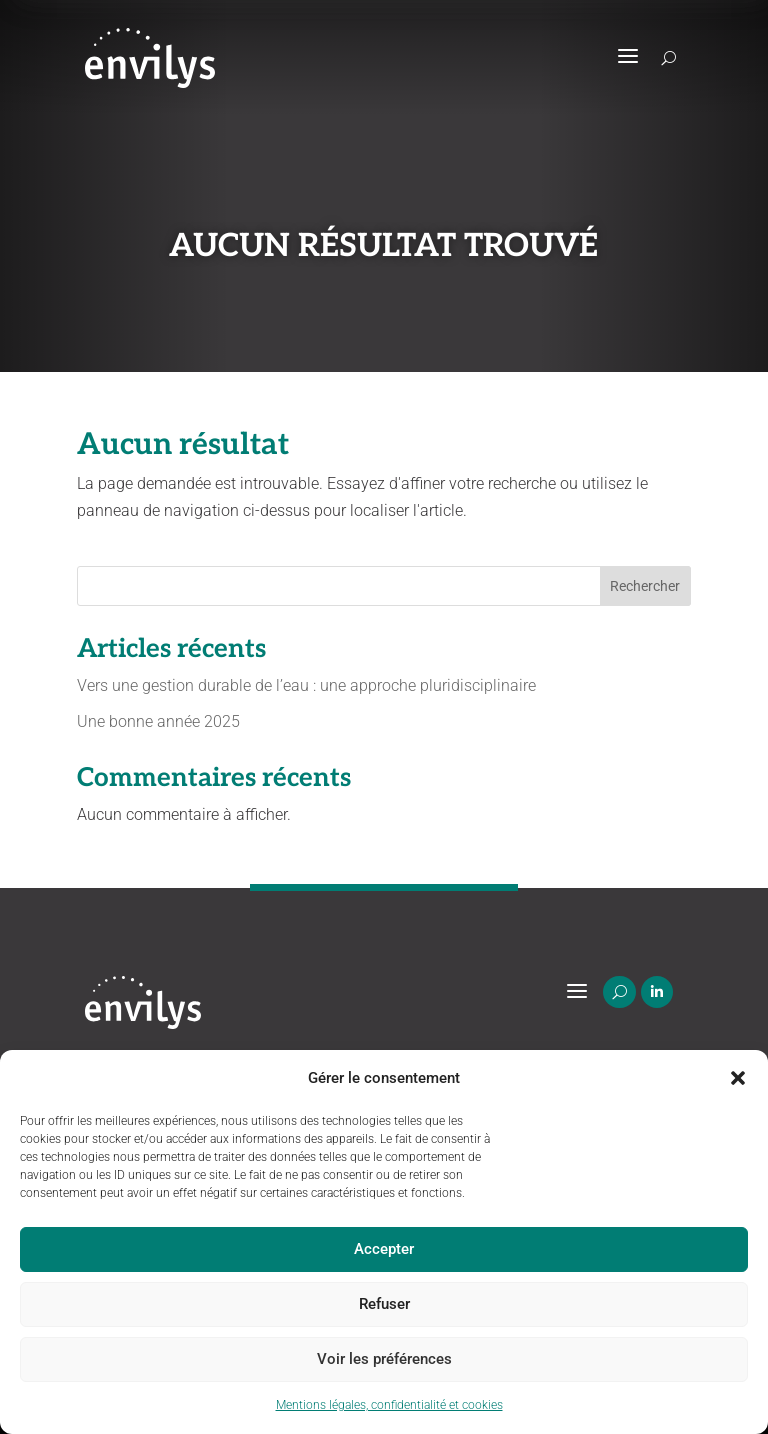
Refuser (384, 1304)
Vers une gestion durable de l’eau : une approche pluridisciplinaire (306, 685)
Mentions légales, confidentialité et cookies (389, 1405)
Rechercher (645, 586)
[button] (738, 1078)
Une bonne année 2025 (158, 721)
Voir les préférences (384, 1359)
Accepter (384, 1249)
